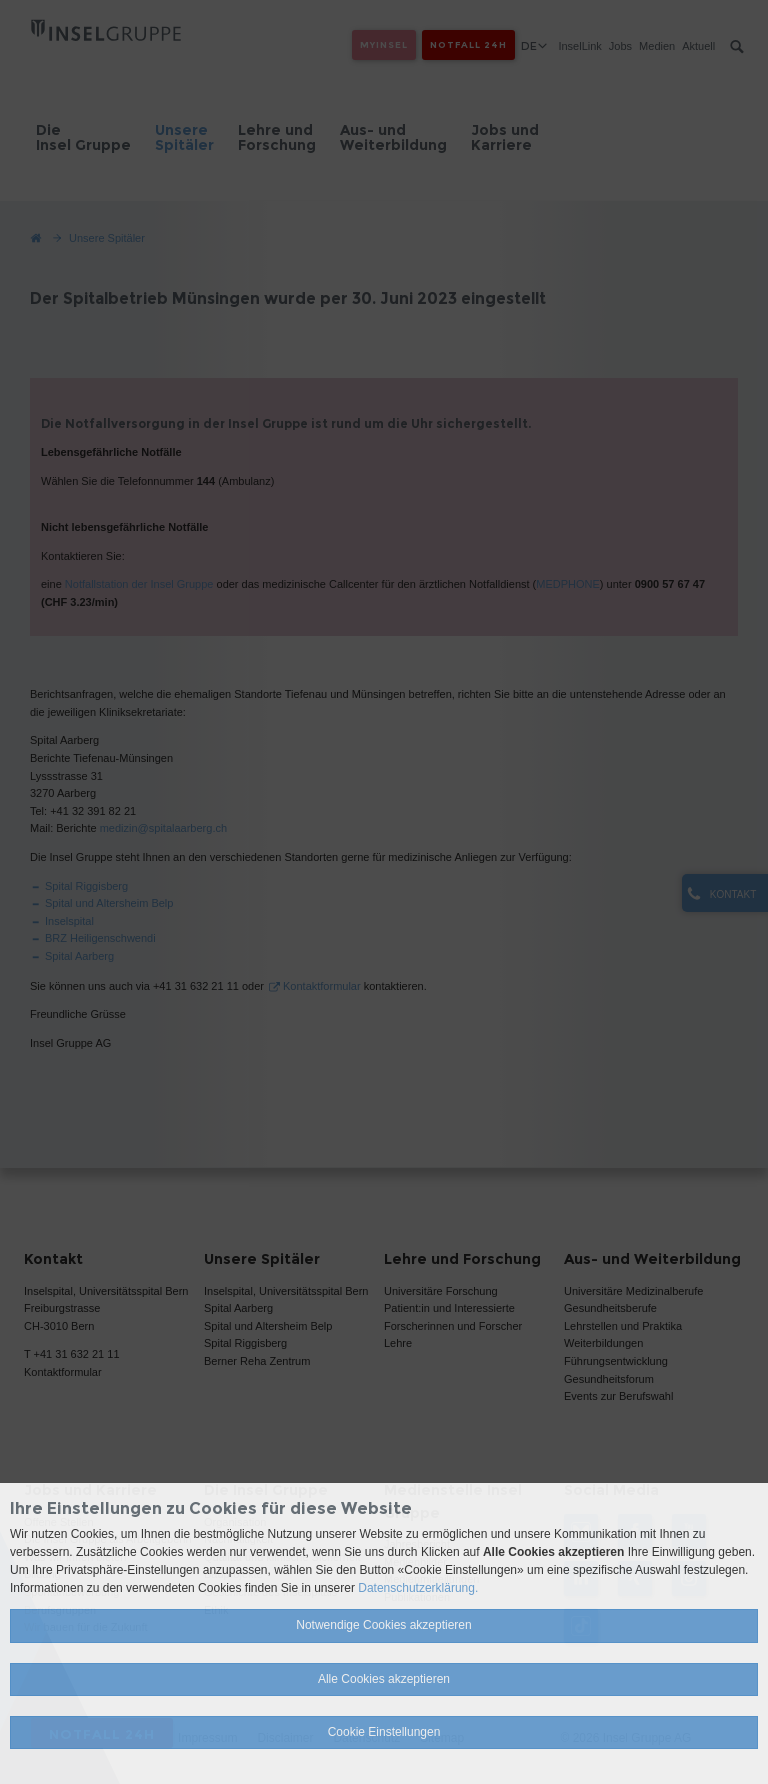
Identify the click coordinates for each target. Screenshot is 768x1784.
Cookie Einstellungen (384, 1732)
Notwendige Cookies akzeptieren (383, 1625)
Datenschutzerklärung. (418, 1588)
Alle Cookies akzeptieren (384, 1679)
